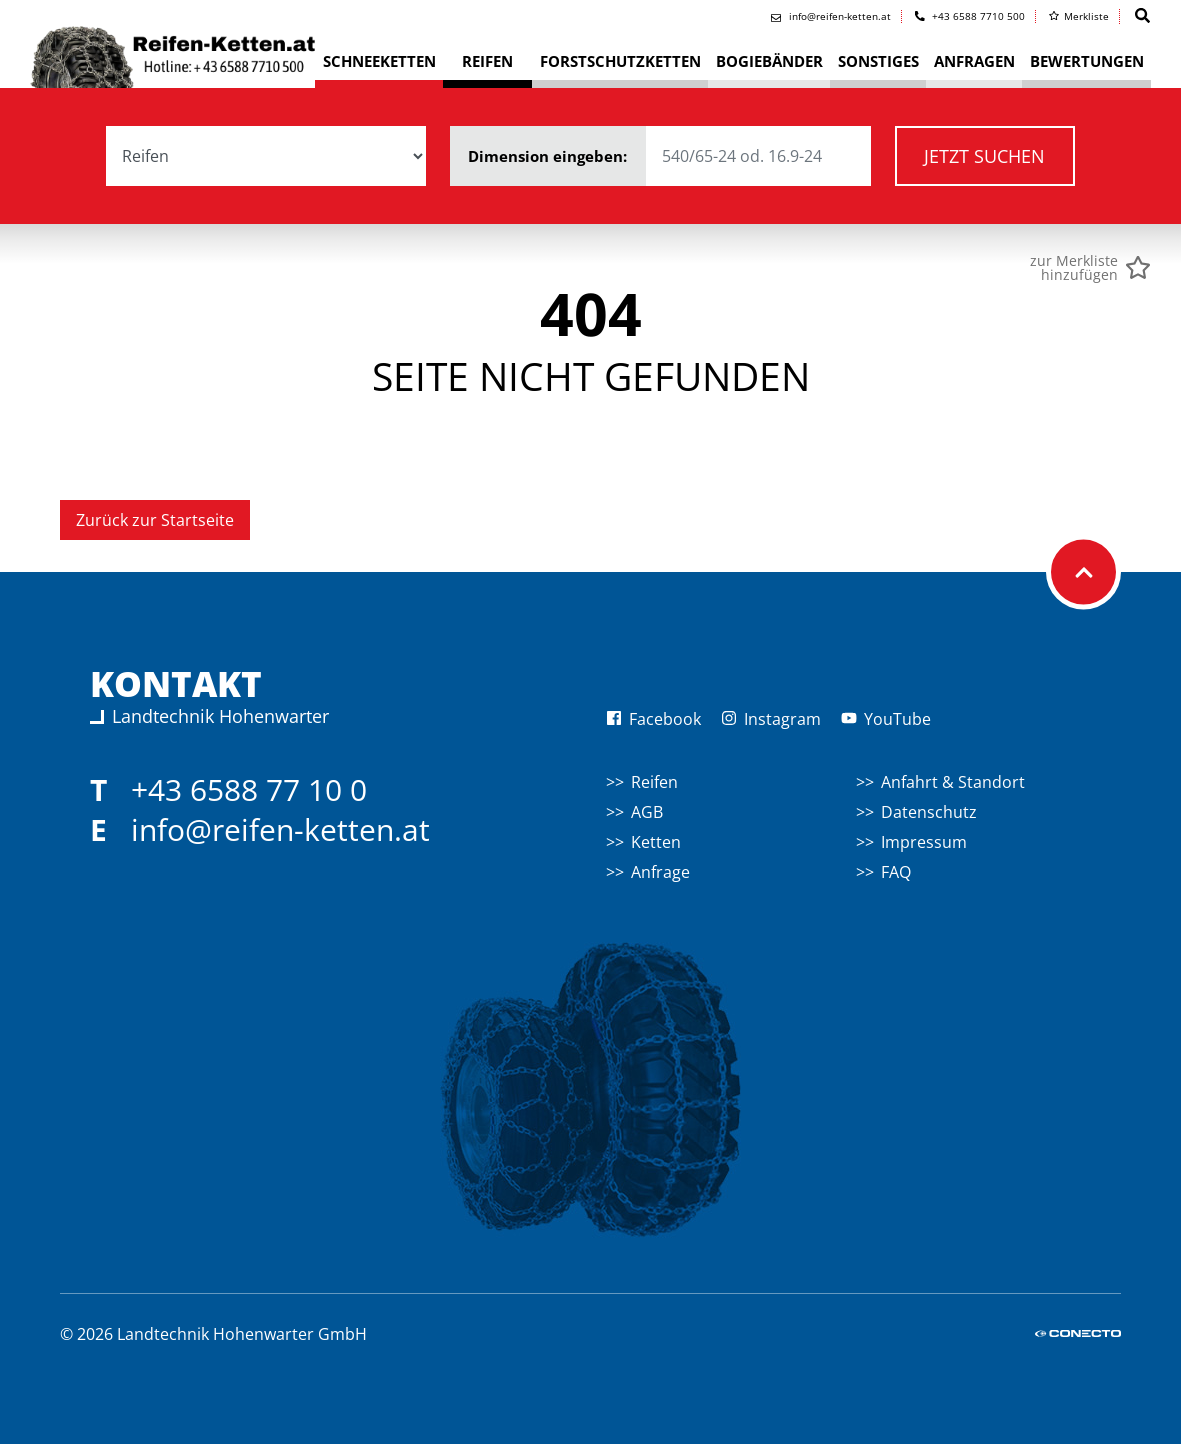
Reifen (654, 782)
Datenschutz (929, 812)
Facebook (653, 719)
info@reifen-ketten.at (280, 829)
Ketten (656, 842)
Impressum (924, 842)
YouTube (886, 719)
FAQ (896, 872)
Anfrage (660, 872)
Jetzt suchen (984, 156)
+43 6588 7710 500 (970, 16)
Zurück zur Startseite (155, 520)
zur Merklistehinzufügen (1074, 268)
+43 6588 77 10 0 (249, 789)
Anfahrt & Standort (953, 782)
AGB (647, 812)
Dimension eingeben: (669, 156)
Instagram (771, 719)
